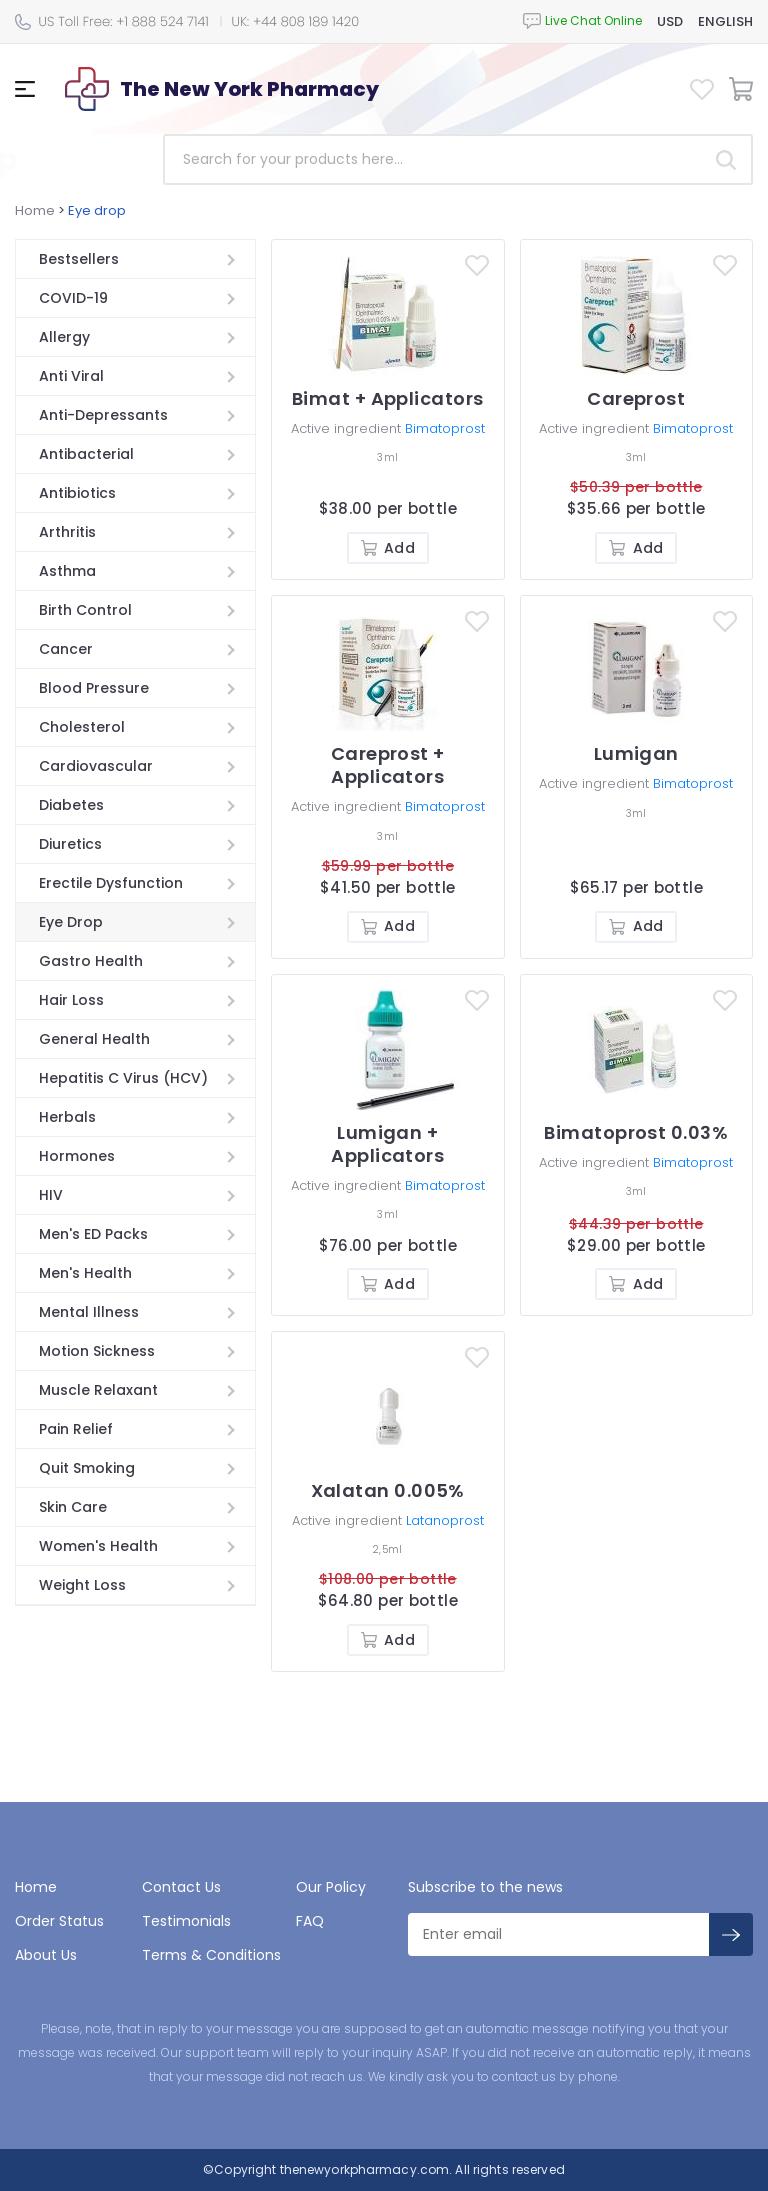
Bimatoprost (445, 428)
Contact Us (181, 1887)
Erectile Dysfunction (111, 883)
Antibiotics (77, 493)
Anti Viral (71, 376)
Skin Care (73, 1507)
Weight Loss (82, 1585)
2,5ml (387, 1549)
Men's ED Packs (93, 1234)
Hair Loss (71, 1000)
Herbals (67, 1117)
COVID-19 (73, 298)
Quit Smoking (87, 1468)
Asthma (67, 571)
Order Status (59, 1921)
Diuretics (70, 844)
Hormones (77, 1156)
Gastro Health (91, 961)
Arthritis (67, 532)
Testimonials (186, 1921)
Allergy (64, 337)
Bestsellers (79, 259)
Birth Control (85, 610)
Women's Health (98, 1546)
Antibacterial (86, 454)
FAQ (310, 1921)
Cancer (66, 649)
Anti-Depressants (103, 415)
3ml (387, 457)
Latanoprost (445, 1520)
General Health (94, 1039)
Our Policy (331, 1887)
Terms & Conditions (211, 1955)
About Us (46, 1955)
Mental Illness (89, 1312)
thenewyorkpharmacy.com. (364, 2169)
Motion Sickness (97, 1351)
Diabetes (71, 805)
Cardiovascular (96, 766)
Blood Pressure (94, 688)
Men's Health (85, 1273)
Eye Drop (71, 922)
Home (35, 210)
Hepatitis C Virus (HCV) (123, 1078)
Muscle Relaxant (98, 1390)
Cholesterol (82, 727)
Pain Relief (76, 1429)
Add (388, 548)
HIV (51, 1195)
